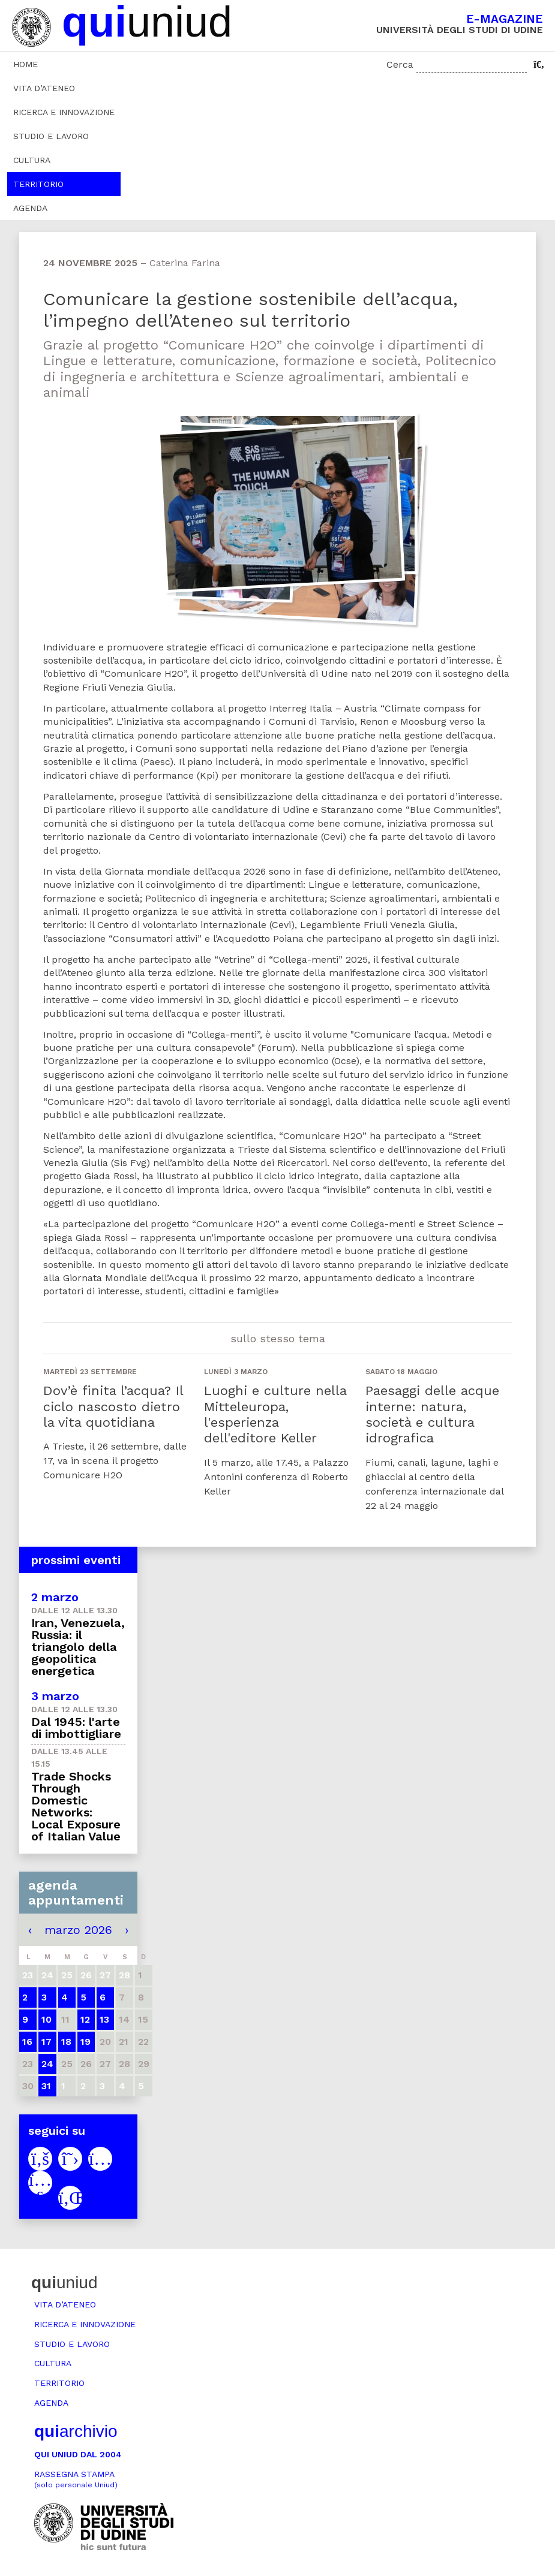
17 (46, 2041)
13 (104, 2019)
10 (46, 2019)
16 (27, 2041)
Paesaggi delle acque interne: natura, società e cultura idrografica (432, 1414)
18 (66, 2041)
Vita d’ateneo (44, 88)
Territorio (38, 184)
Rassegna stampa (76, 2479)
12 (85, 2019)
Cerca (399, 64)
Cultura (31, 160)
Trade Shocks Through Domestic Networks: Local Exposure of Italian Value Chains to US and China (76, 1818)
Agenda (30, 208)
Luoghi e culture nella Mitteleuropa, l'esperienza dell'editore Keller (275, 1414)
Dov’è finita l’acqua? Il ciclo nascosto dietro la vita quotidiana (113, 1406)
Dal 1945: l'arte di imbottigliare (76, 1728)
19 (85, 2041)
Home (25, 64)
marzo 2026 (78, 1930)
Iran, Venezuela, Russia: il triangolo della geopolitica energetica (78, 1647)
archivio (75, 2431)
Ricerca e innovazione (64, 112)
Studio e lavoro (51, 136)
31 (46, 2086)
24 (47, 2063)
